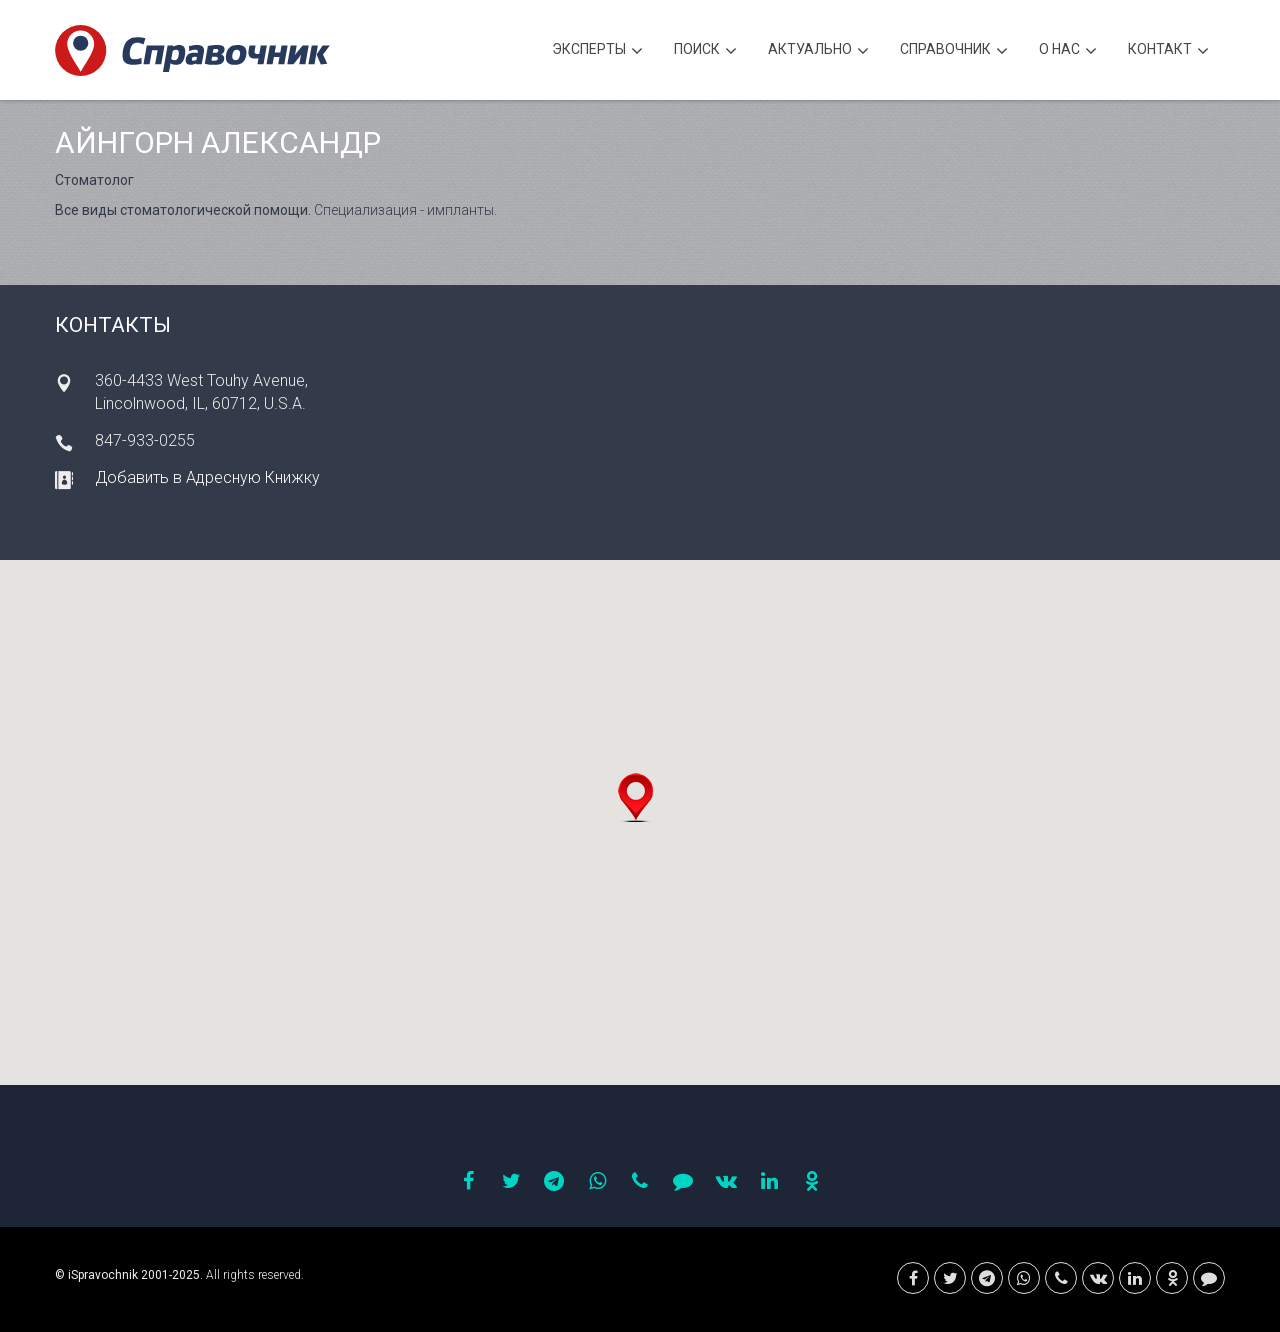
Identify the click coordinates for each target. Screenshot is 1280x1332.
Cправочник (954, 51)
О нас (1068, 51)
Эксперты (597, 51)
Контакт (1168, 51)
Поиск (705, 51)
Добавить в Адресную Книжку (207, 477)
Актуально (818, 51)
